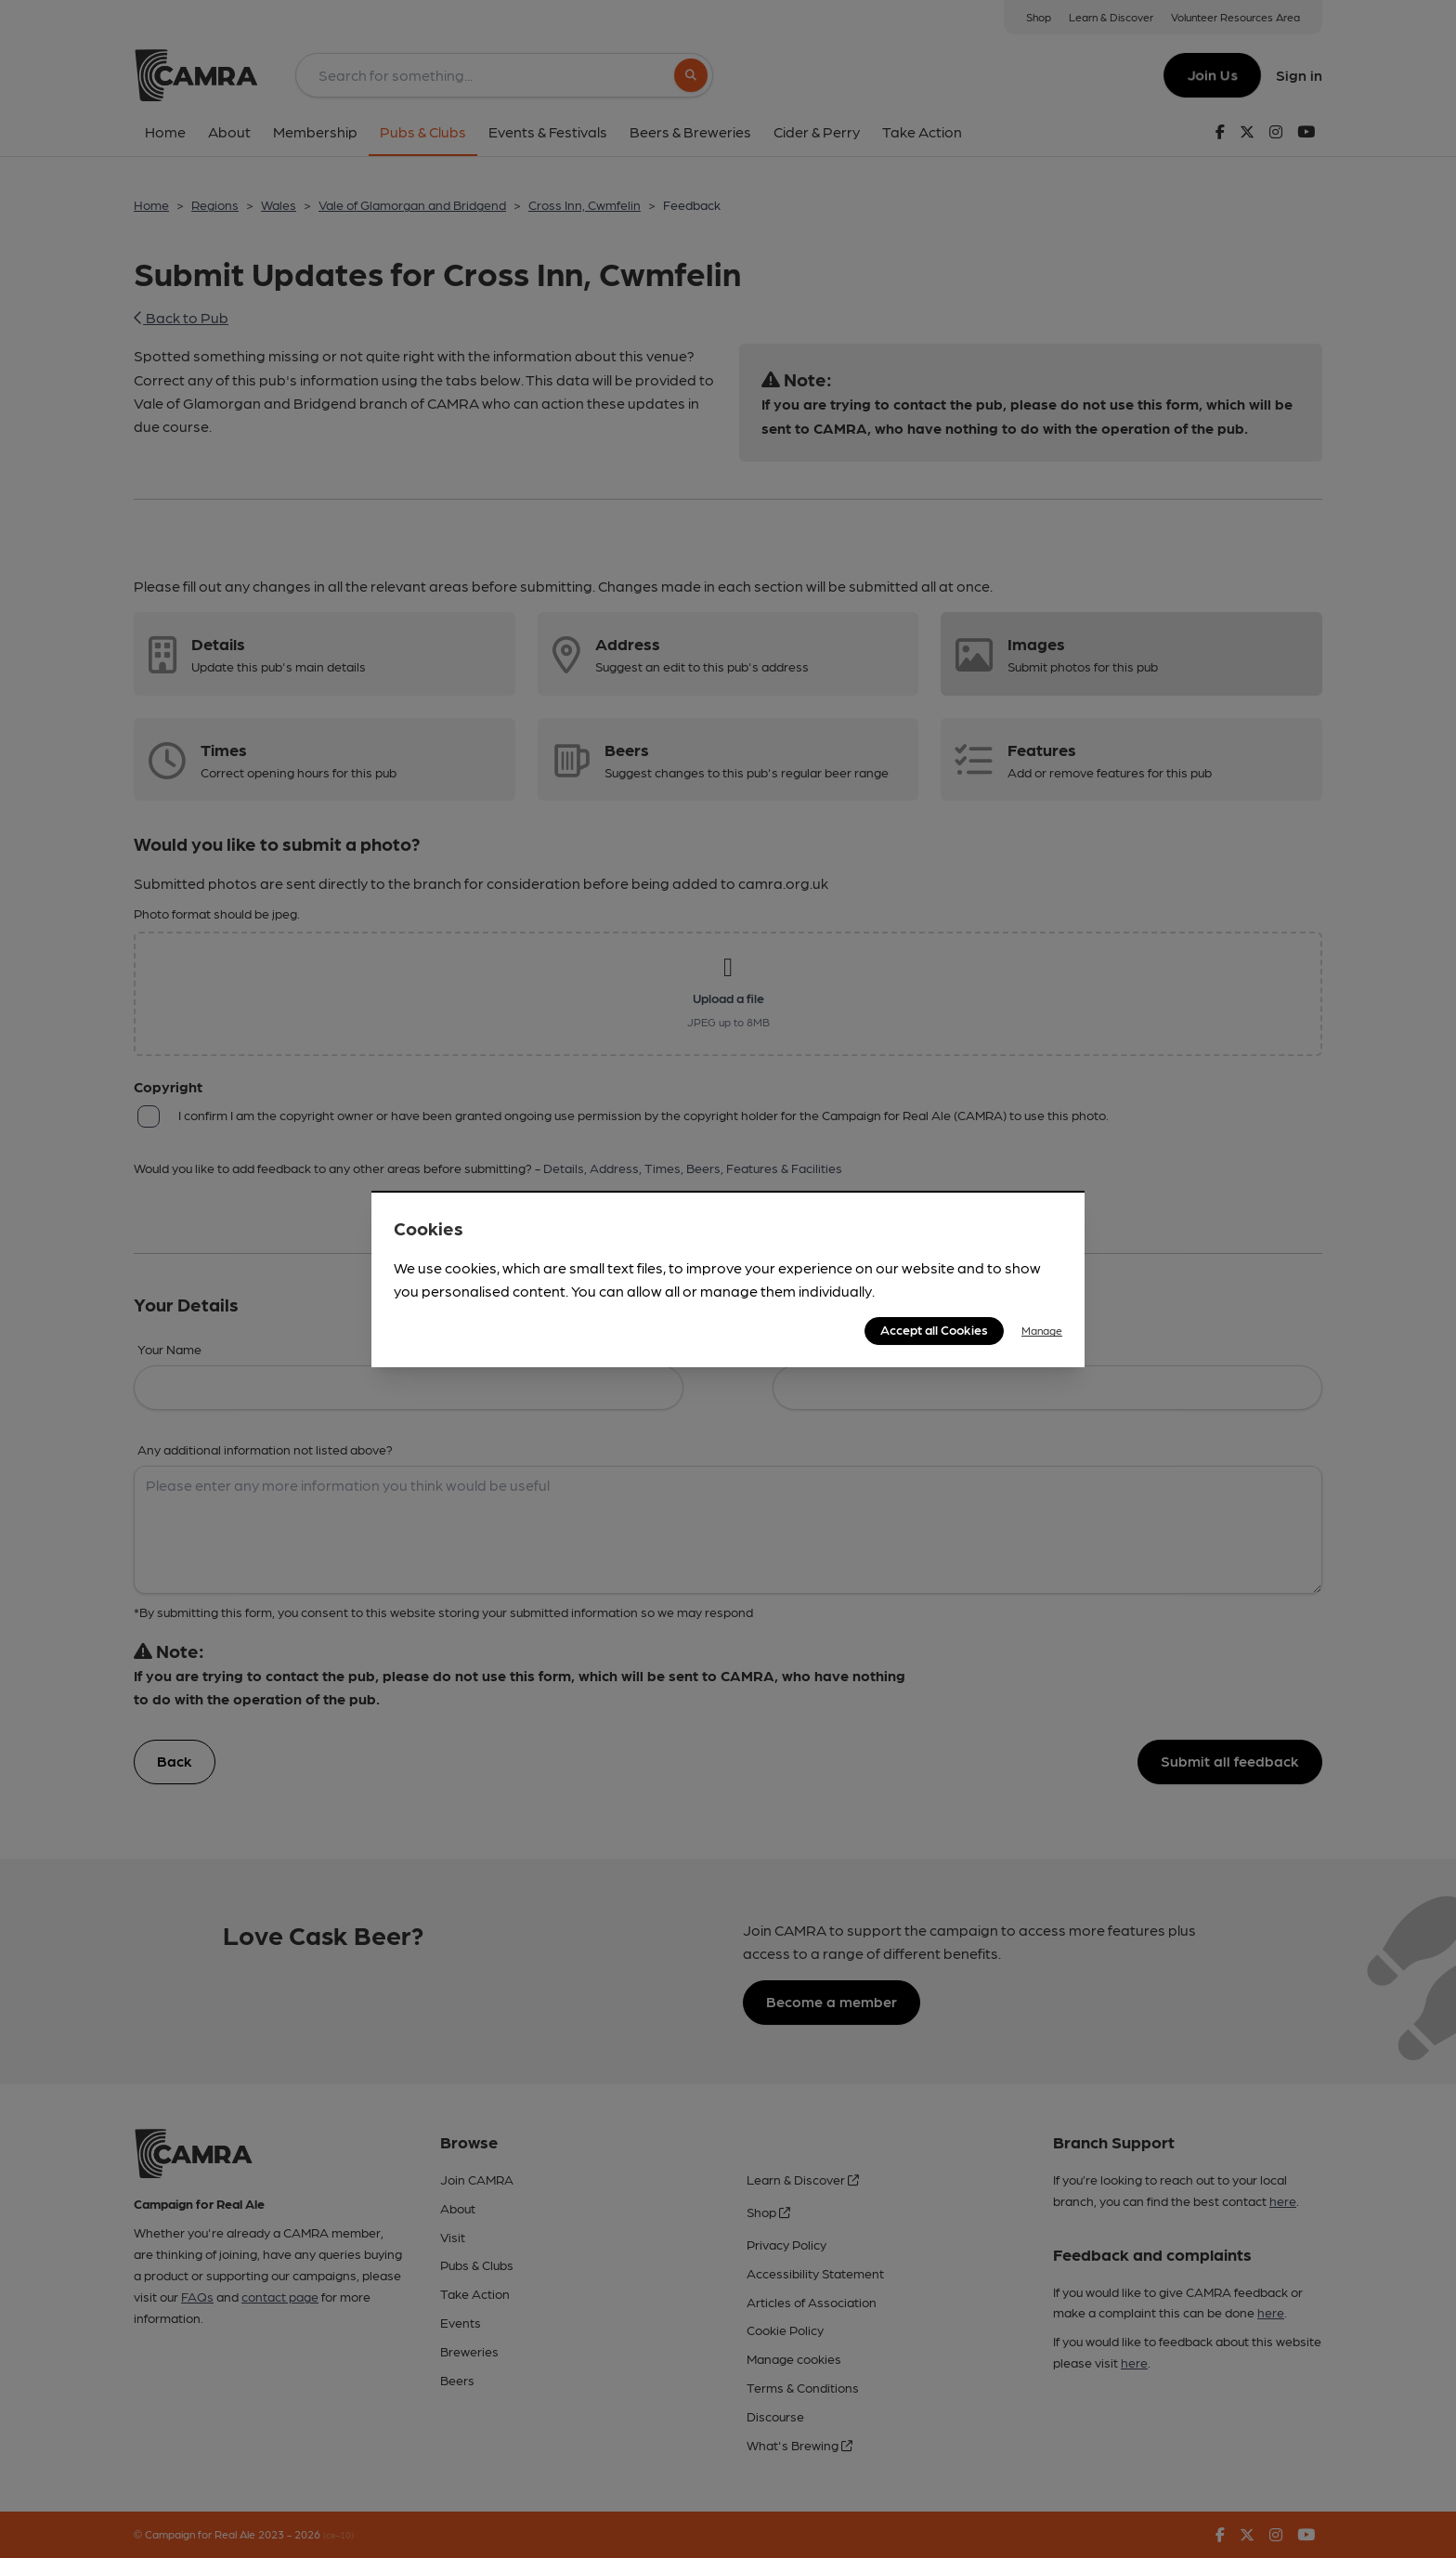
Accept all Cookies (934, 1329)
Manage (1041, 1330)
